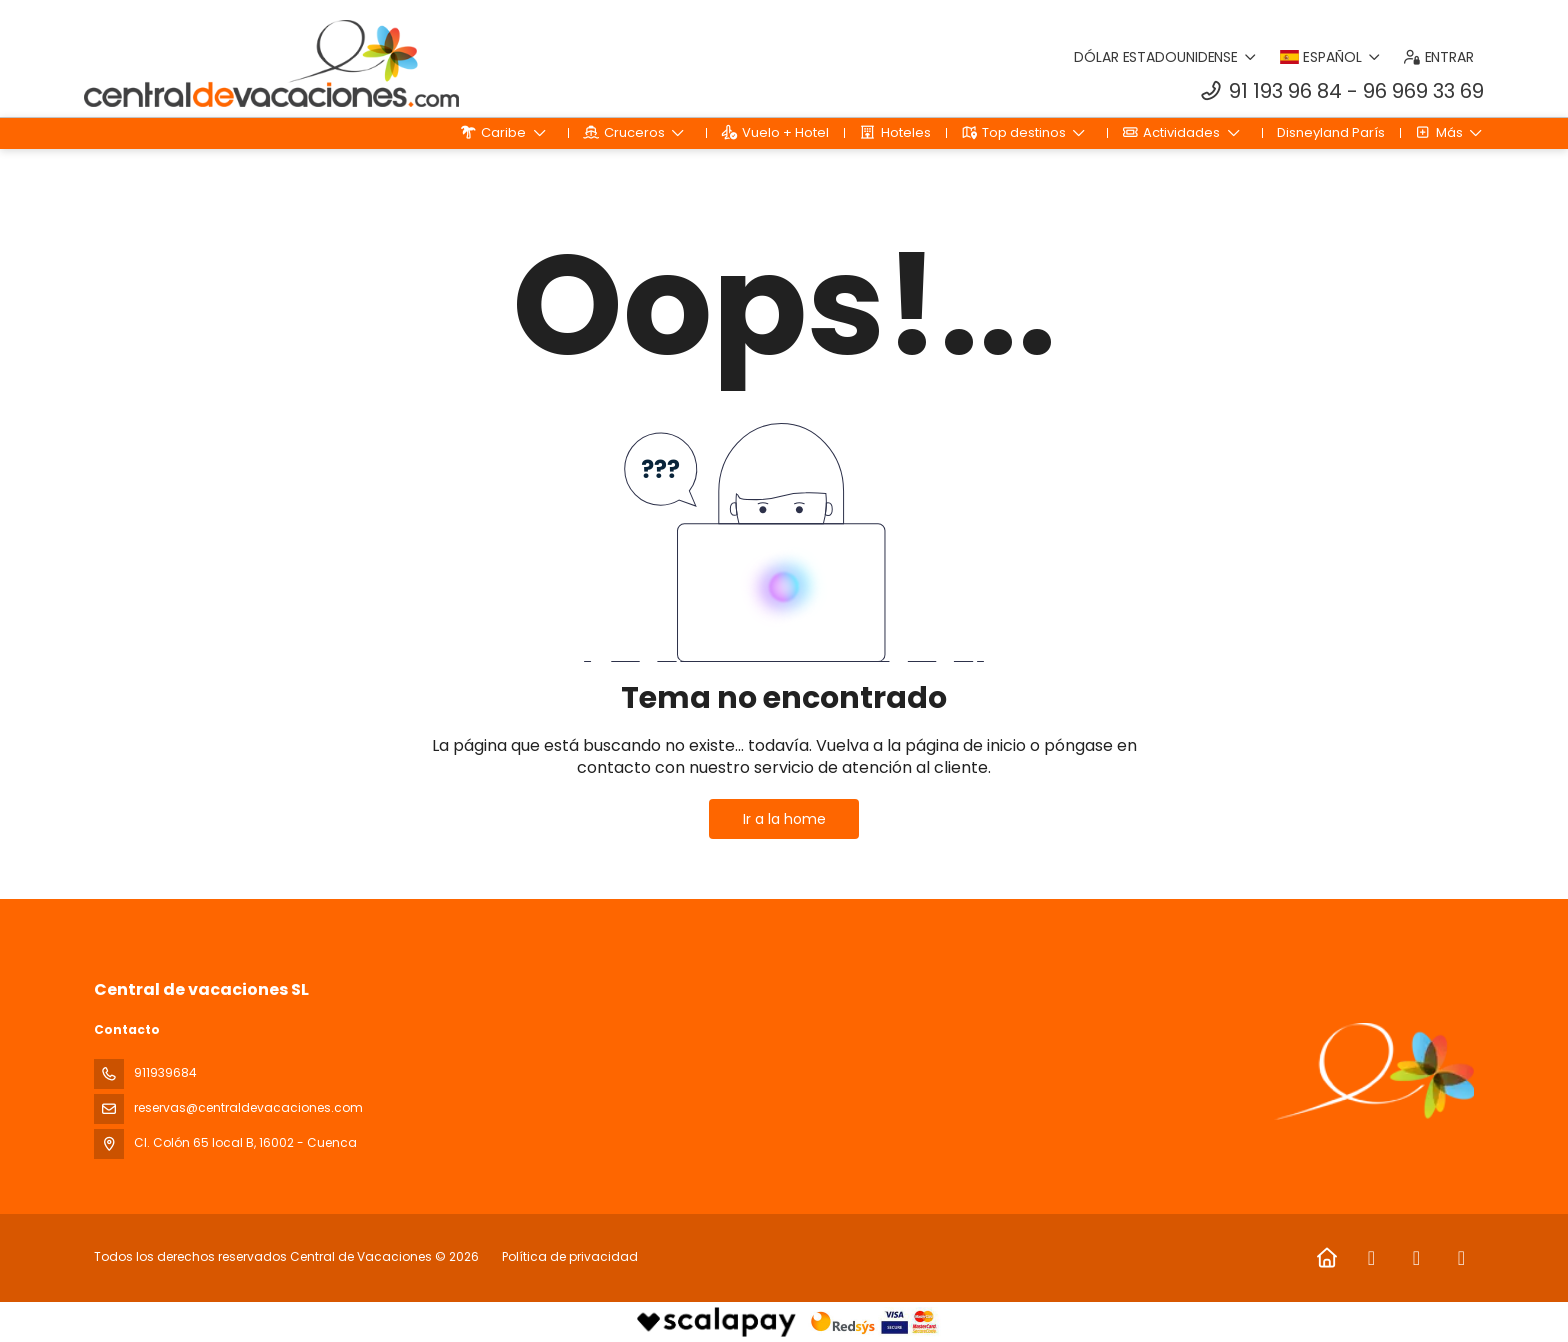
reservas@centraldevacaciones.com (248, 1107)
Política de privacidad (570, 1256)
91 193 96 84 (1285, 91)
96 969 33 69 (1423, 91)
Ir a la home (784, 819)
